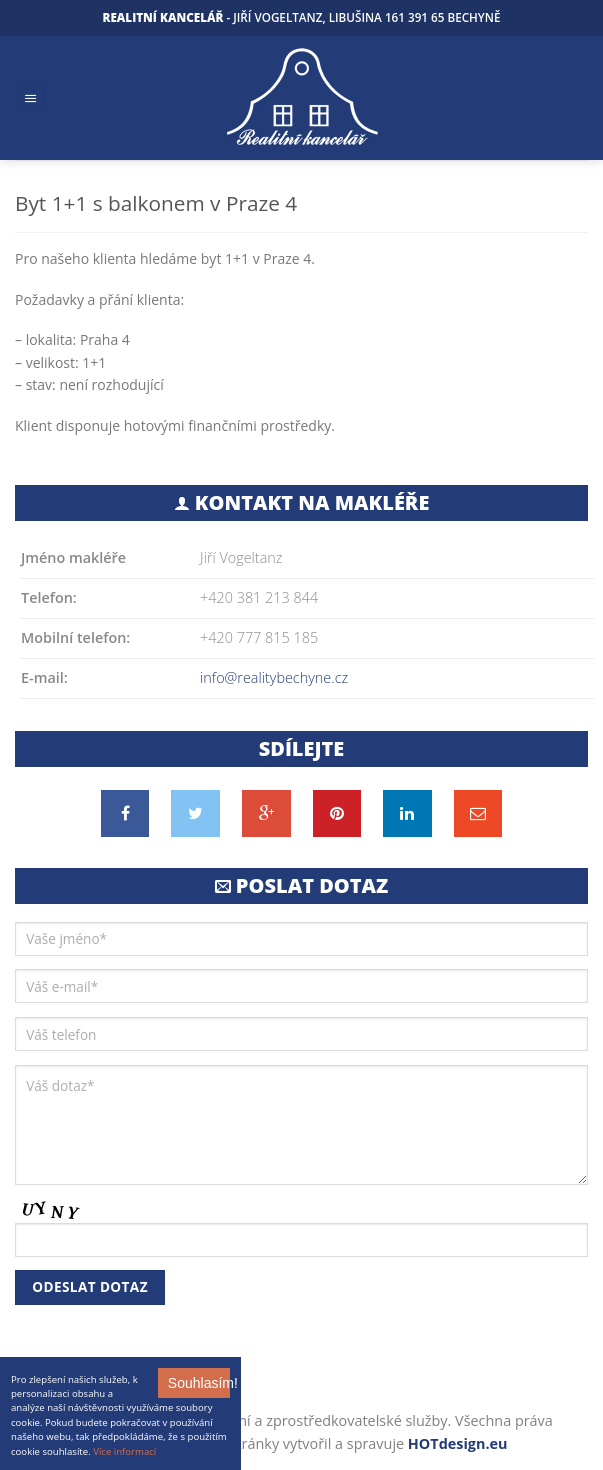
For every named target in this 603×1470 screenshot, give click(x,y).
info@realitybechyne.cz (274, 677)
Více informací (124, 1451)
